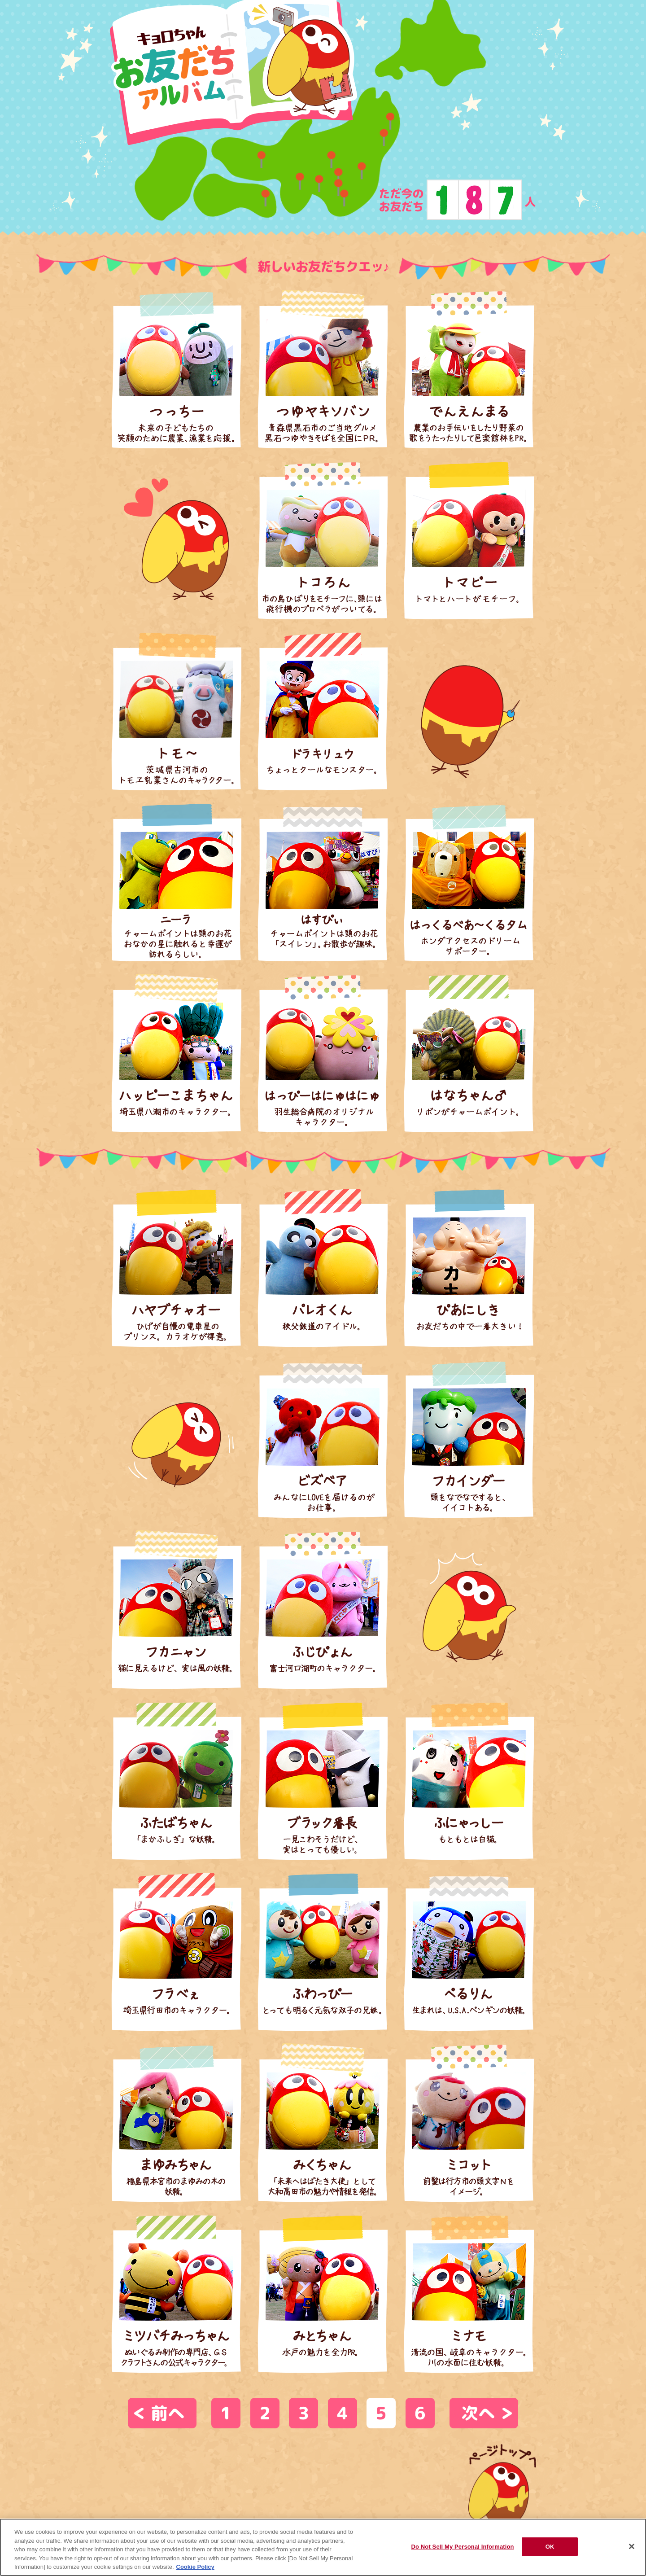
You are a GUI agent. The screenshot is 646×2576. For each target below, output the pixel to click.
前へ (168, 2413)
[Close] (632, 2546)
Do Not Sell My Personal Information (462, 2546)
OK (550, 2546)
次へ (478, 2413)
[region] (323, 2547)
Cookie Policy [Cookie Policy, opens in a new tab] (195, 2566)
